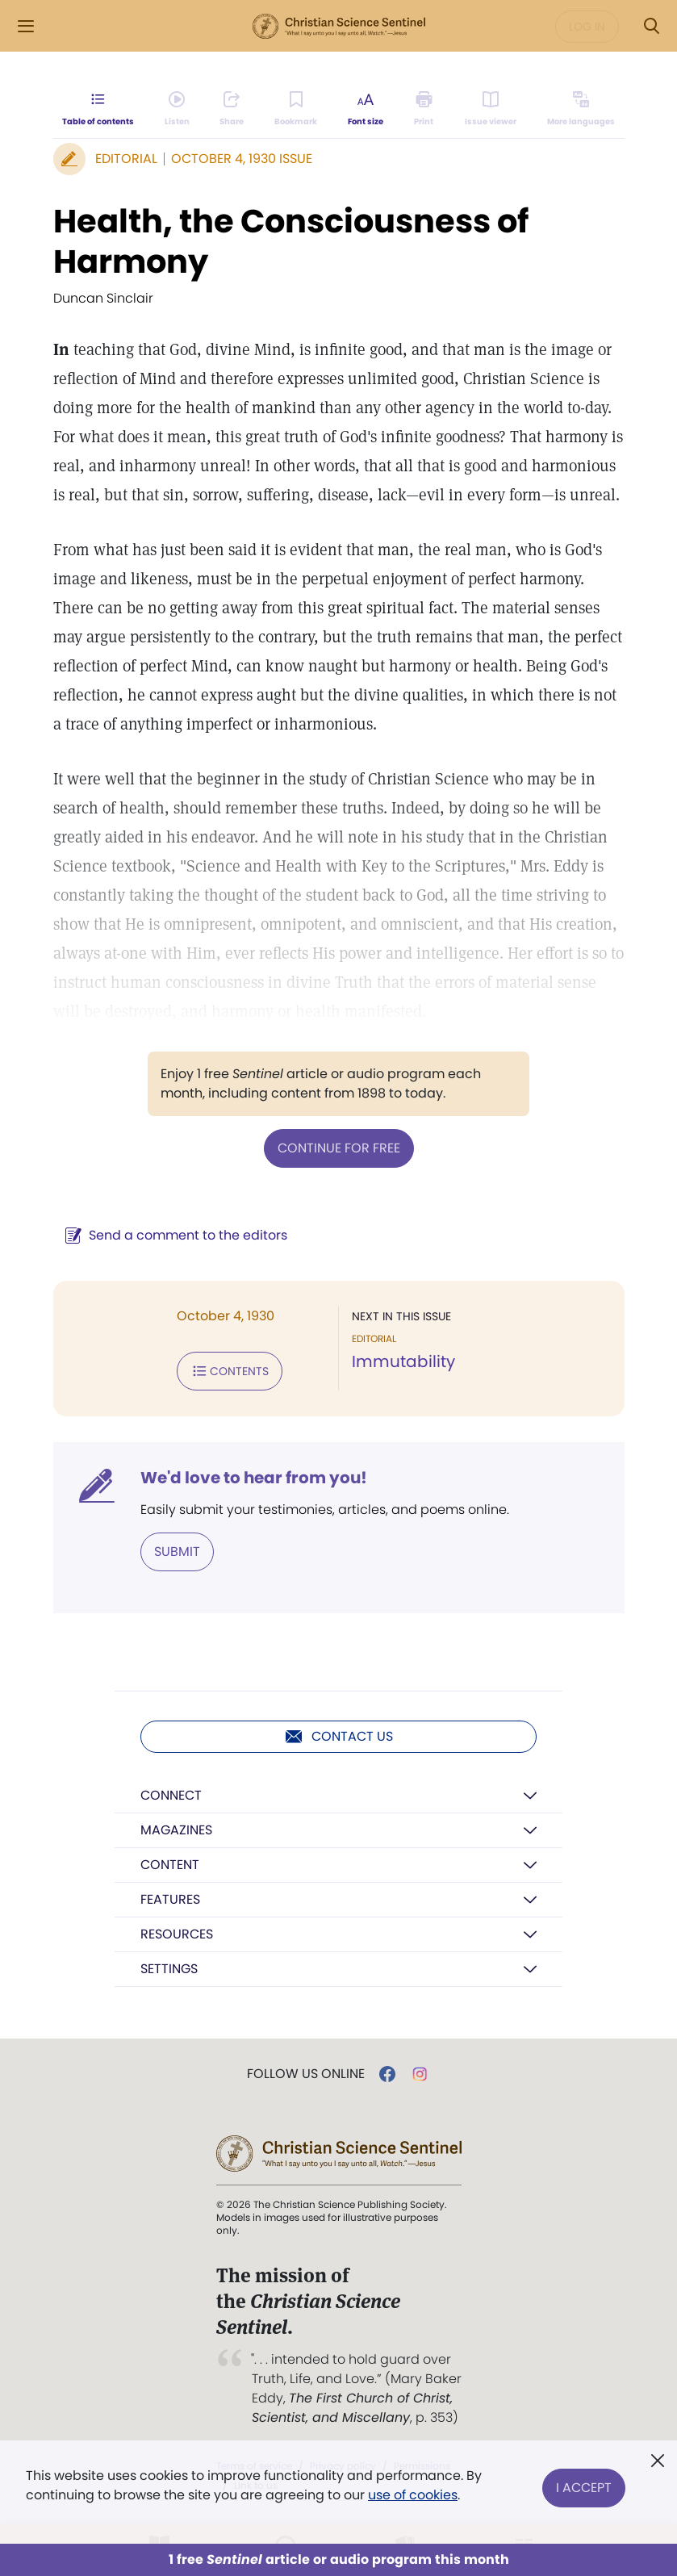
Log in (587, 27)
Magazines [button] (176, 1830)
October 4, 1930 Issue (241, 158)
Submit (177, 1551)
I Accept (584, 2485)
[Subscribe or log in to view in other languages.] (580, 110)
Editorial (126, 158)
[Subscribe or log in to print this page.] (424, 110)
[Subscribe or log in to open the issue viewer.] (490, 110)
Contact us (338, 1736)
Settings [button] (169, 1968)
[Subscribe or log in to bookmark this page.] (296, 110)
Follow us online (306, 2074)
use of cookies (413, 2495)
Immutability (403, 1361)
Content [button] (169, 1864)
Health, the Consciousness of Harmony (291, 241)
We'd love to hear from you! (253, 1477)
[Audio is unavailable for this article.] (177, 110)
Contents (229, 1371)
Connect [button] (171, 1795)
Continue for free (339, 1148)
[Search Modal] (651, 26)
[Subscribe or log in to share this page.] (232, 110)
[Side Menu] (25, 26)
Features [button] (170, 1899)
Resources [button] (176, 1934)
